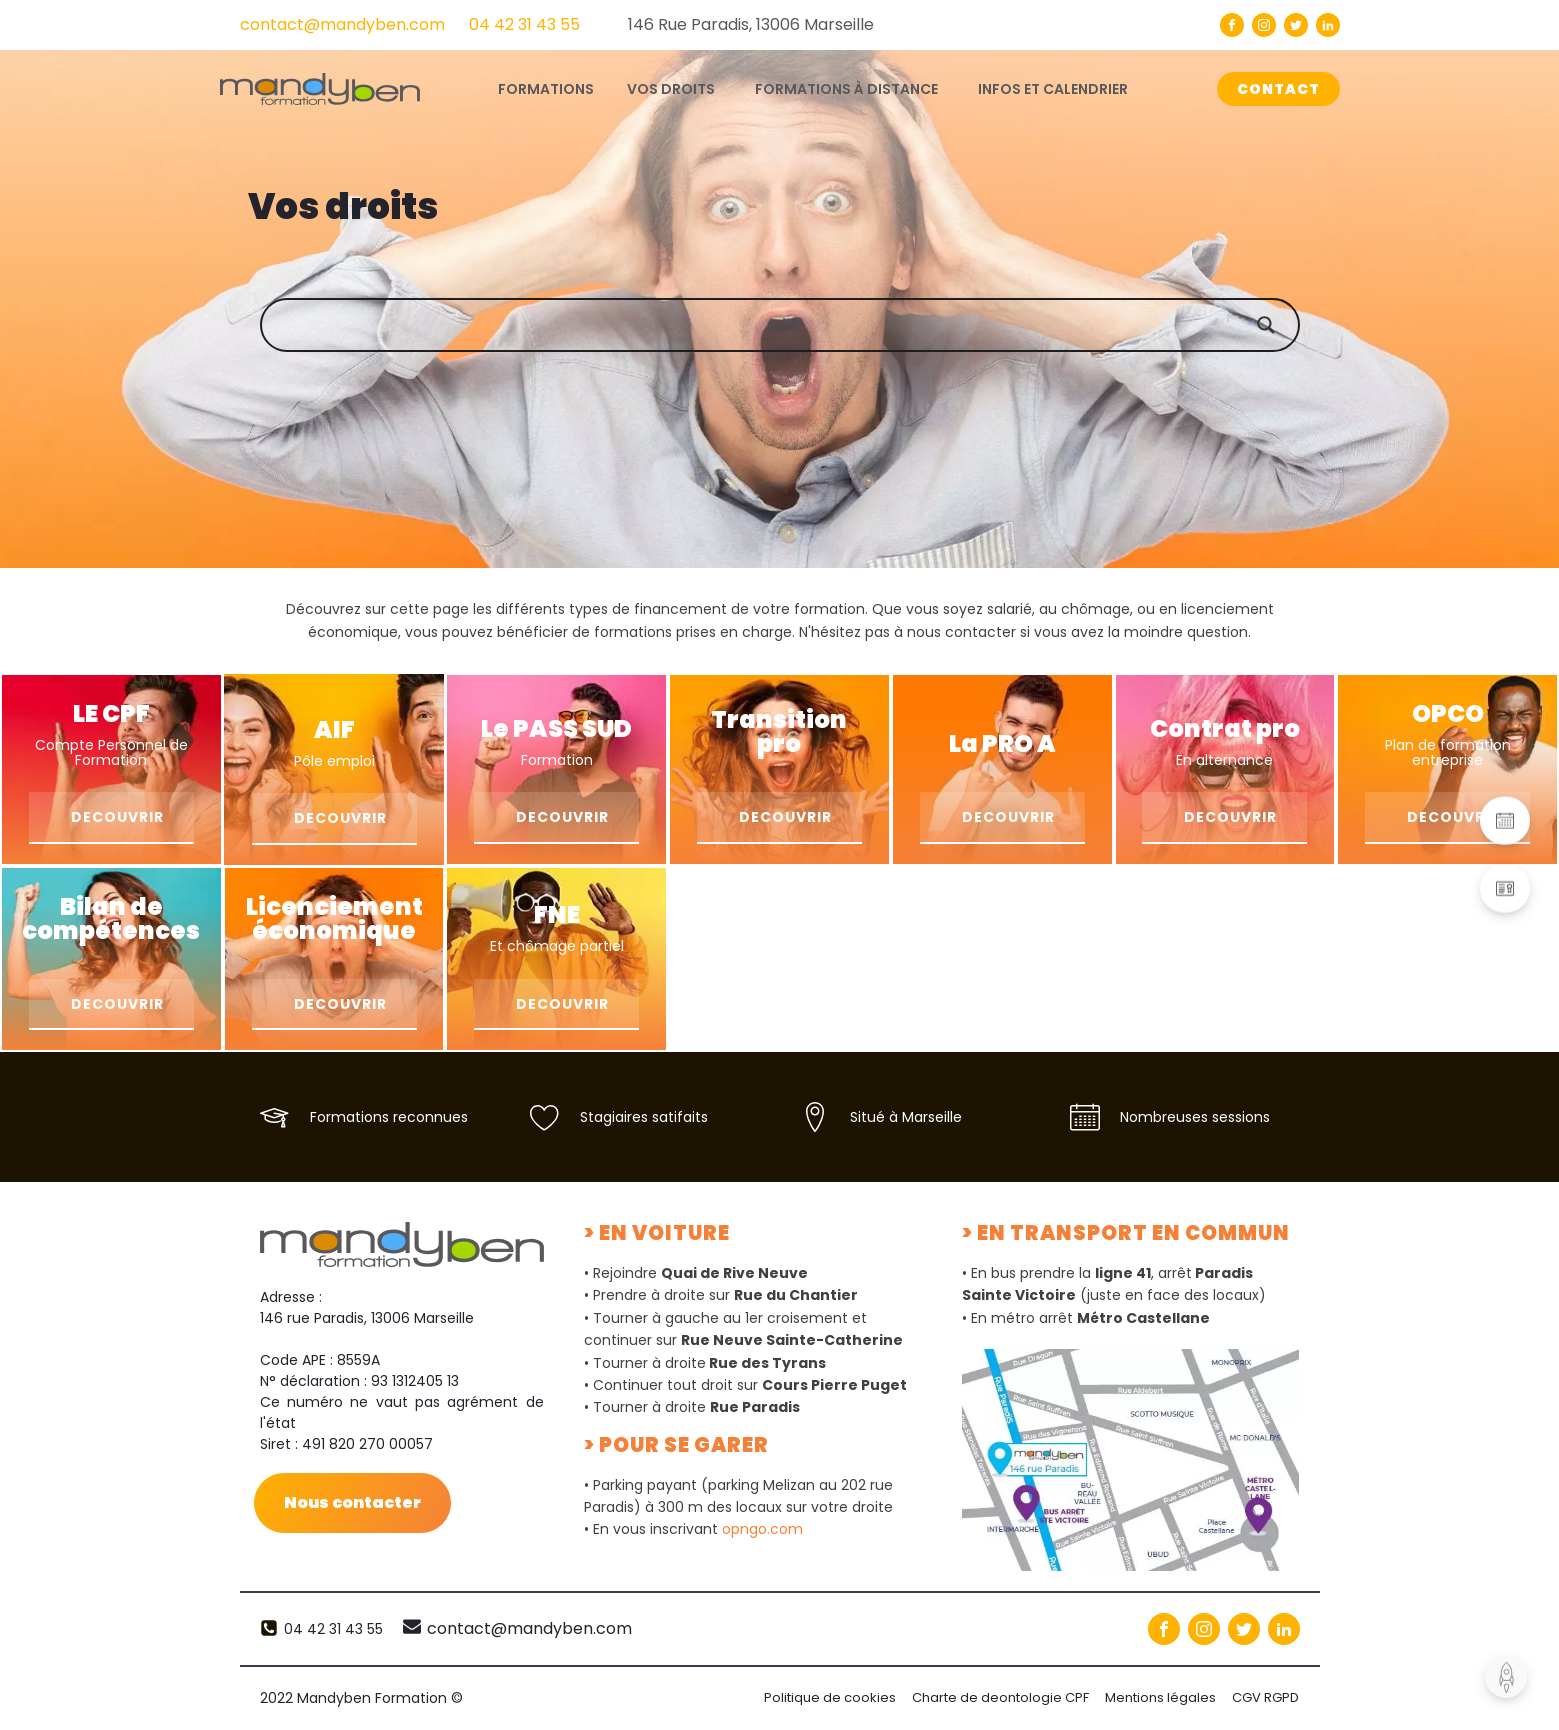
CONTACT (1278, 89)
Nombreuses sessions (1195, 1117)
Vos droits (671, 89)
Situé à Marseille (906, 1117)
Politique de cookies (830, 1697)
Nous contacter (352, 1502)
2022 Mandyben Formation (361, 1698)
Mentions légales (1160, 1697)
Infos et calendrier (1053, 89)
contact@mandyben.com (342, 24)
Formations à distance (846, 89)
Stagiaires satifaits (644, 1117)
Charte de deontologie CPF (1000, 1697)
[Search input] (800, 325)
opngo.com (762, 1529)
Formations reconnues (389, 1117)
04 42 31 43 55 (524, 24)
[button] (1505, 821)
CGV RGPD (1265, 1697)
